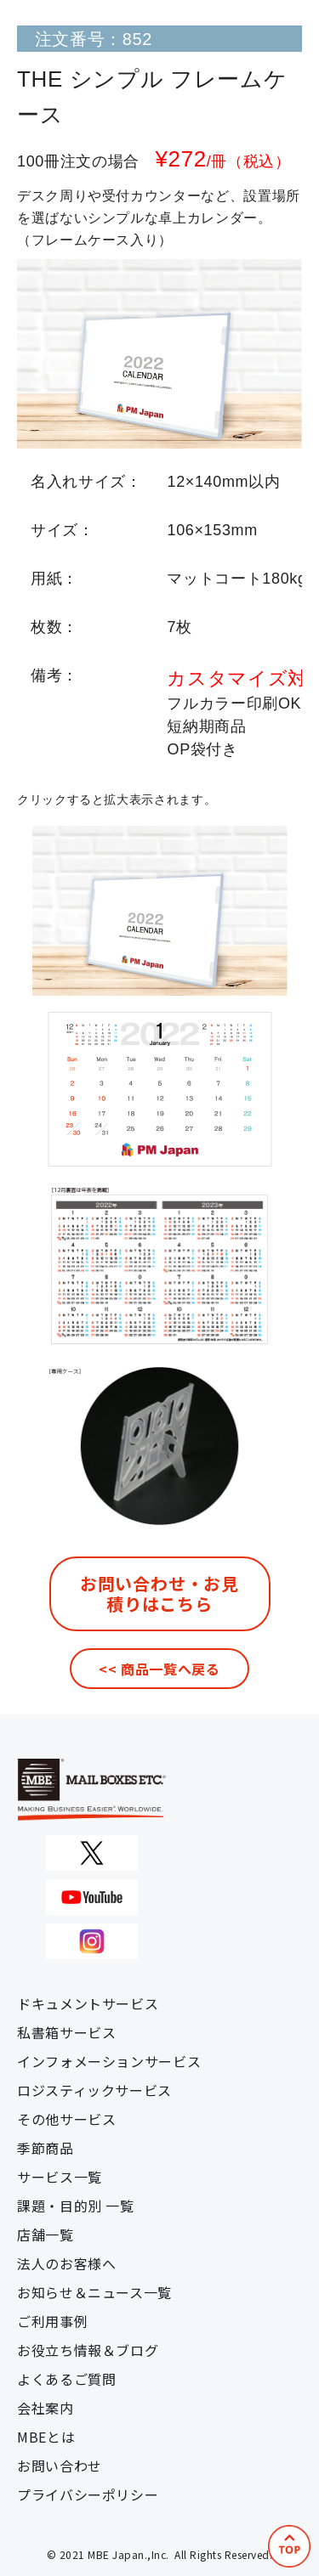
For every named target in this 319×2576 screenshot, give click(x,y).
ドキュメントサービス (87, 2003)
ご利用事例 (52, 2321)
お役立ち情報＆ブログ (87, 2350)
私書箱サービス (66, 2032)
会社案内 (45, 2408)
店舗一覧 (45, 2234)
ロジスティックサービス (94, 2090)
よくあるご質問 (66, 2379)
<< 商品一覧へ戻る (159, 1668)
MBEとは (46, 2436)
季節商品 (45, 2148)
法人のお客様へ (66, 2263)
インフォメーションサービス (109, 2061)
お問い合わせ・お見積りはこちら (159, 1593)
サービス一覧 (59, 2176)
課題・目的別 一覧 (75, 2205)
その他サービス (66, 2119)
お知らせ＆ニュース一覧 (94, 2292)
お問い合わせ (59, 2465)
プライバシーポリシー (87, 2494)
